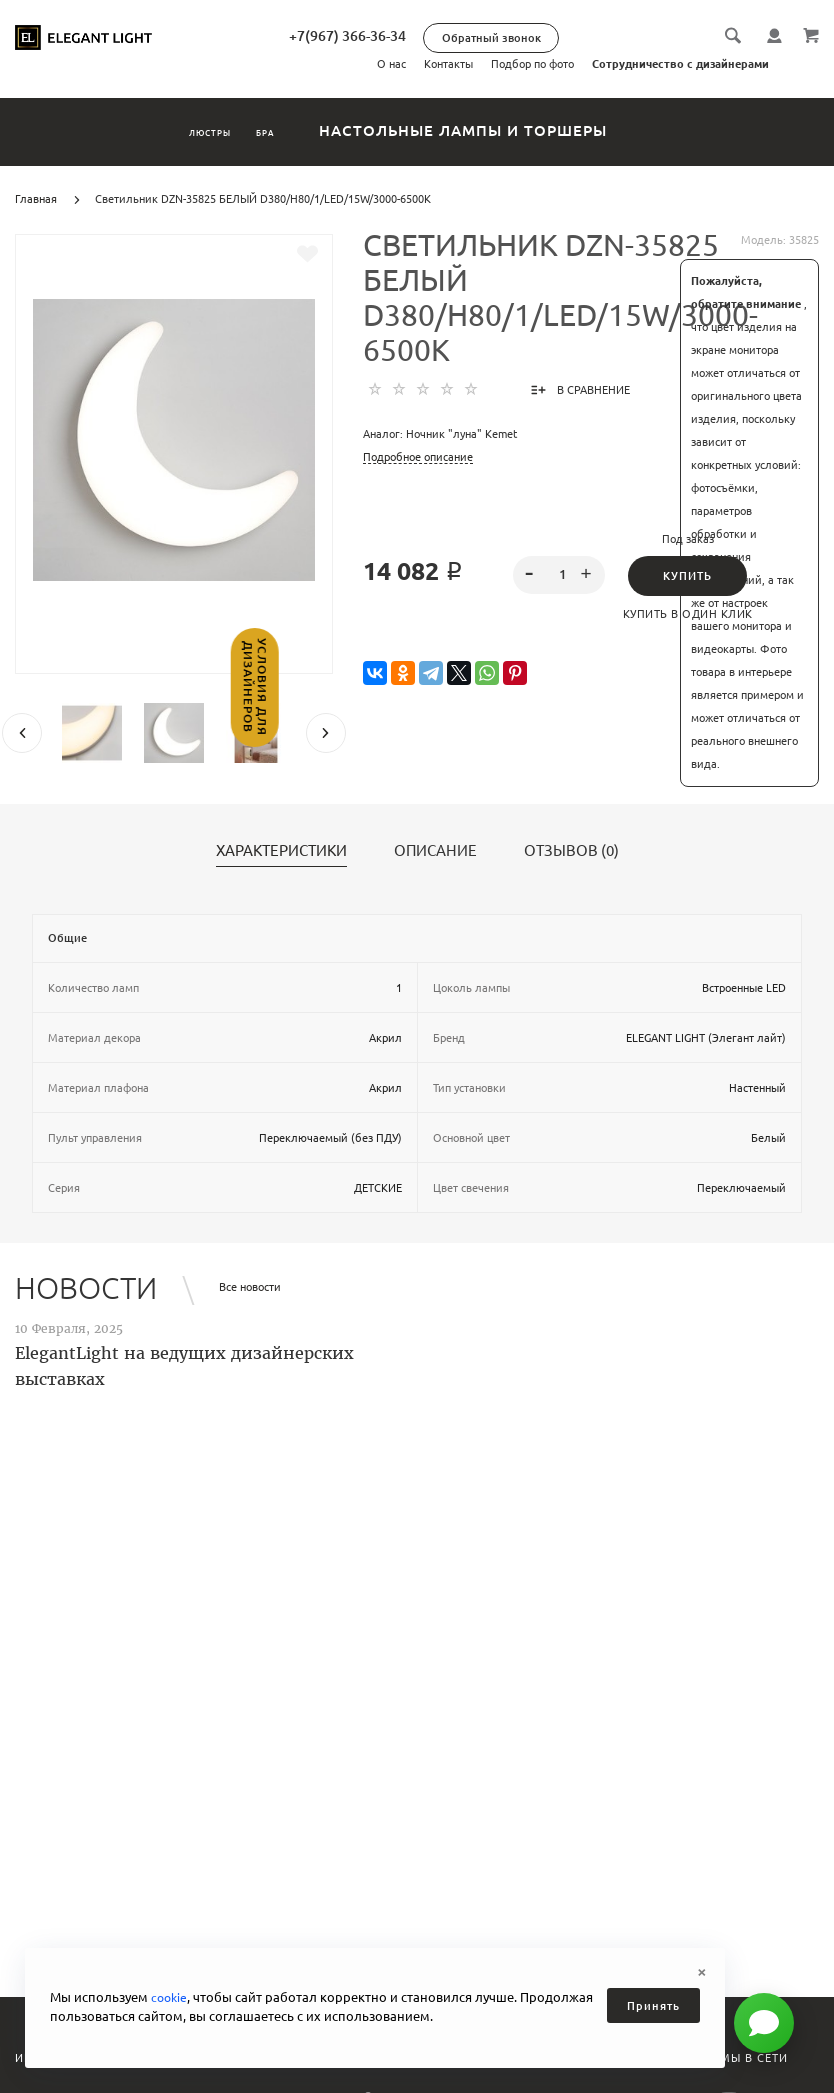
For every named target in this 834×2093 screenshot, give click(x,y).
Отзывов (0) (571, 851)
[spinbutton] (558, 575)
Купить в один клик (688, 614)
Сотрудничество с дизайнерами (680, 64)
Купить (687, 576)
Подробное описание (418, 457)
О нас (391, 64)
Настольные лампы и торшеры (522, 130)
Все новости (250, 1287)
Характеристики (281, 851)
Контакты (448, 64)
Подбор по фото (532, 64)
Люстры (185, 130)
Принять (653, 2006)
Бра (300, 130)
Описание (435, 851)
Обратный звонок (572, 38)
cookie (170, 1997)
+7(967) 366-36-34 (428, 36)
